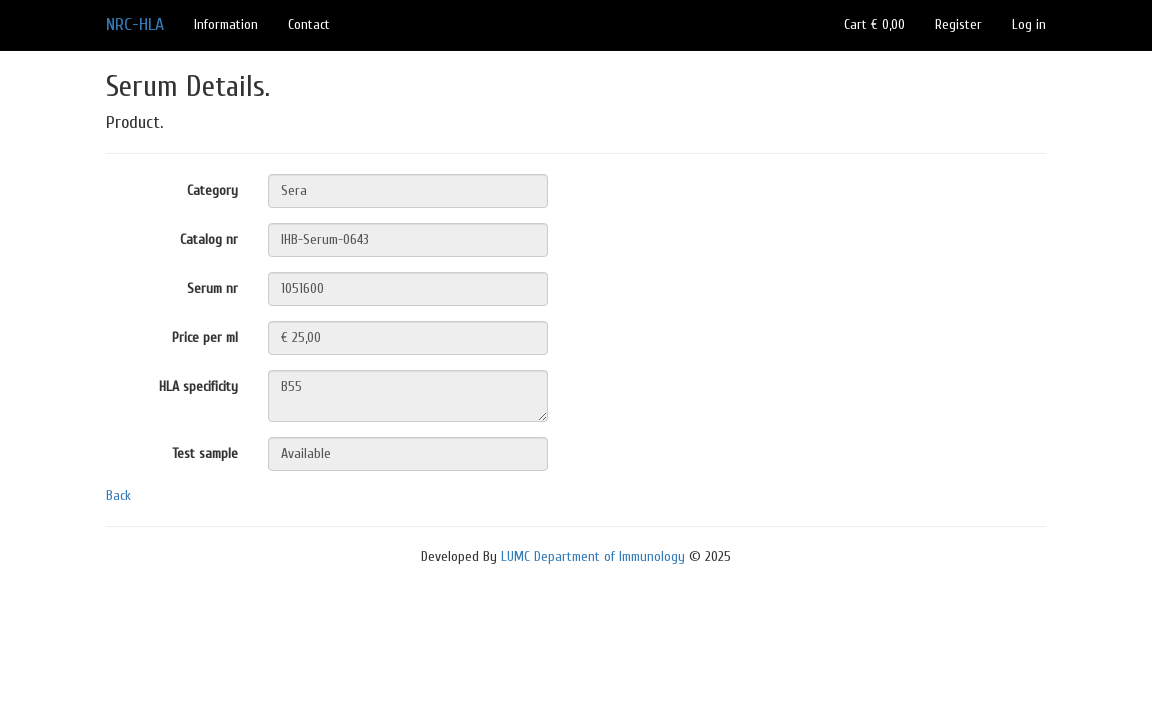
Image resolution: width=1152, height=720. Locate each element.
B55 (408, 396)
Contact (309, 24)
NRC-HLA (135, 24)
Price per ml (205, 337)
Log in (1029, 24)
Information (226, 24)
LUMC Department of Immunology (593, 556)
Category (212, 190)
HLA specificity (198, 386)
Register (958, 24)
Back (118, 495)
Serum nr (212, 288)
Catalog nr (209, 239)
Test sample (205, 453)
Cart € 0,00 (874, 24)
